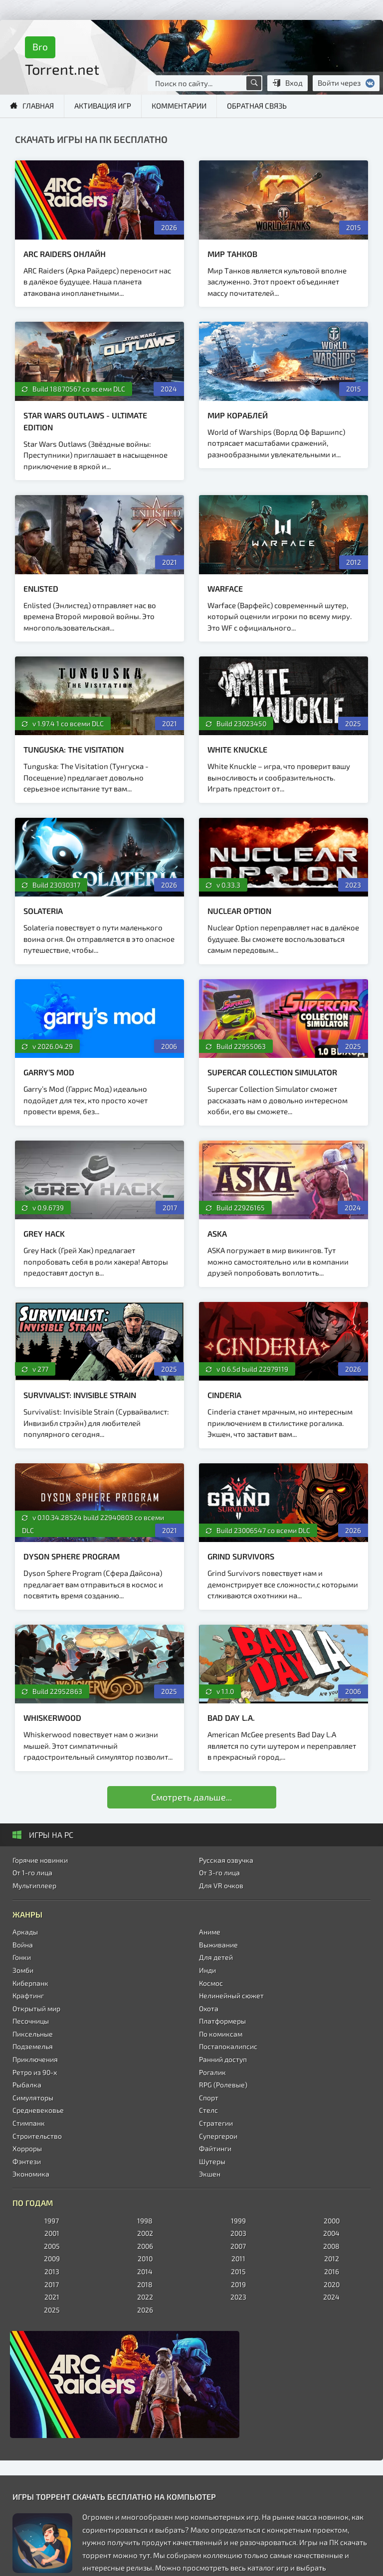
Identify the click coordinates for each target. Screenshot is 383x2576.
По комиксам (220, 2034)
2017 (51, 2284)
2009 (52, 2258)
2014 (145, 2271)
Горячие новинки (40, 1860)
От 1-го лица (32, 1872)
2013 (51, 2271)
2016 (331, 2271)
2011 (238, 2258)
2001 (51, 2233)
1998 (145, 2220)
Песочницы (30, 2021)
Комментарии (179, 105)
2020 (332, 2284)
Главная (38, 105)
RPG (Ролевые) (223, 2084)
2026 (145, 2310)
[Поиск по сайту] (253, 83)
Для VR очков (221, 1885)
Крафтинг (28, 1995)
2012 (331, 2258)
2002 (145, 2233)
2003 (238, 2233)
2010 (145, 2258)
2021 (51, 2297)
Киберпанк (30, 1983)
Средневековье (38, 2110)
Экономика (30, 2174)
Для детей (216, 1957)
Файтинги (215, 2148)
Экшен (209, 2174)
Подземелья (32, 2046)
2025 (52, 2310)
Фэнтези (26, 2161)
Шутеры (212, 2161)
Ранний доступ (223, 2059)
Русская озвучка (226, 1860)
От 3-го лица (219, 1872)
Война (22, 1944)
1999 (238, 2220)
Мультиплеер (34, 1885)
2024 (331, 2297)
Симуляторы (32, 2097)
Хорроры (27, 2148)
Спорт (208, 2097)
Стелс (208, 2110)
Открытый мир (36, 2008)
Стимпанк (28, 2123)
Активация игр (102, 105)
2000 (332, 2220)
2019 (238, 2284)
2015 (238, 2271)
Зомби (22, 1970)
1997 (51, 2220)
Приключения (35, 2059)
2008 (331, 2246)
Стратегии (216, 2123)
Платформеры (222, 2021)
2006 (145, 2246)
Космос (211, 1983)
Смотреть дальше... (191, 1797)
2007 (238, 2246)
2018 (145, 2284)
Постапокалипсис (228, 2046)
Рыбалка (26, 2084)
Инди (207, 1970)
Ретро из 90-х (34, 2072)
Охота (208, 2008)
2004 (331, 2233)
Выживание (218, 1944)
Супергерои (218, 2136)
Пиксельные (32, 2034)
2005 (52, 2246)
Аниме (209, 1932)
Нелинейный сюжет (231, 1995)
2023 (238, 2297)
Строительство (37, 2136)
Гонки (21, 1957)
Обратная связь (257, 105)
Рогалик (212, 2072)
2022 (145, 2297)
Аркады (25, 1932)
